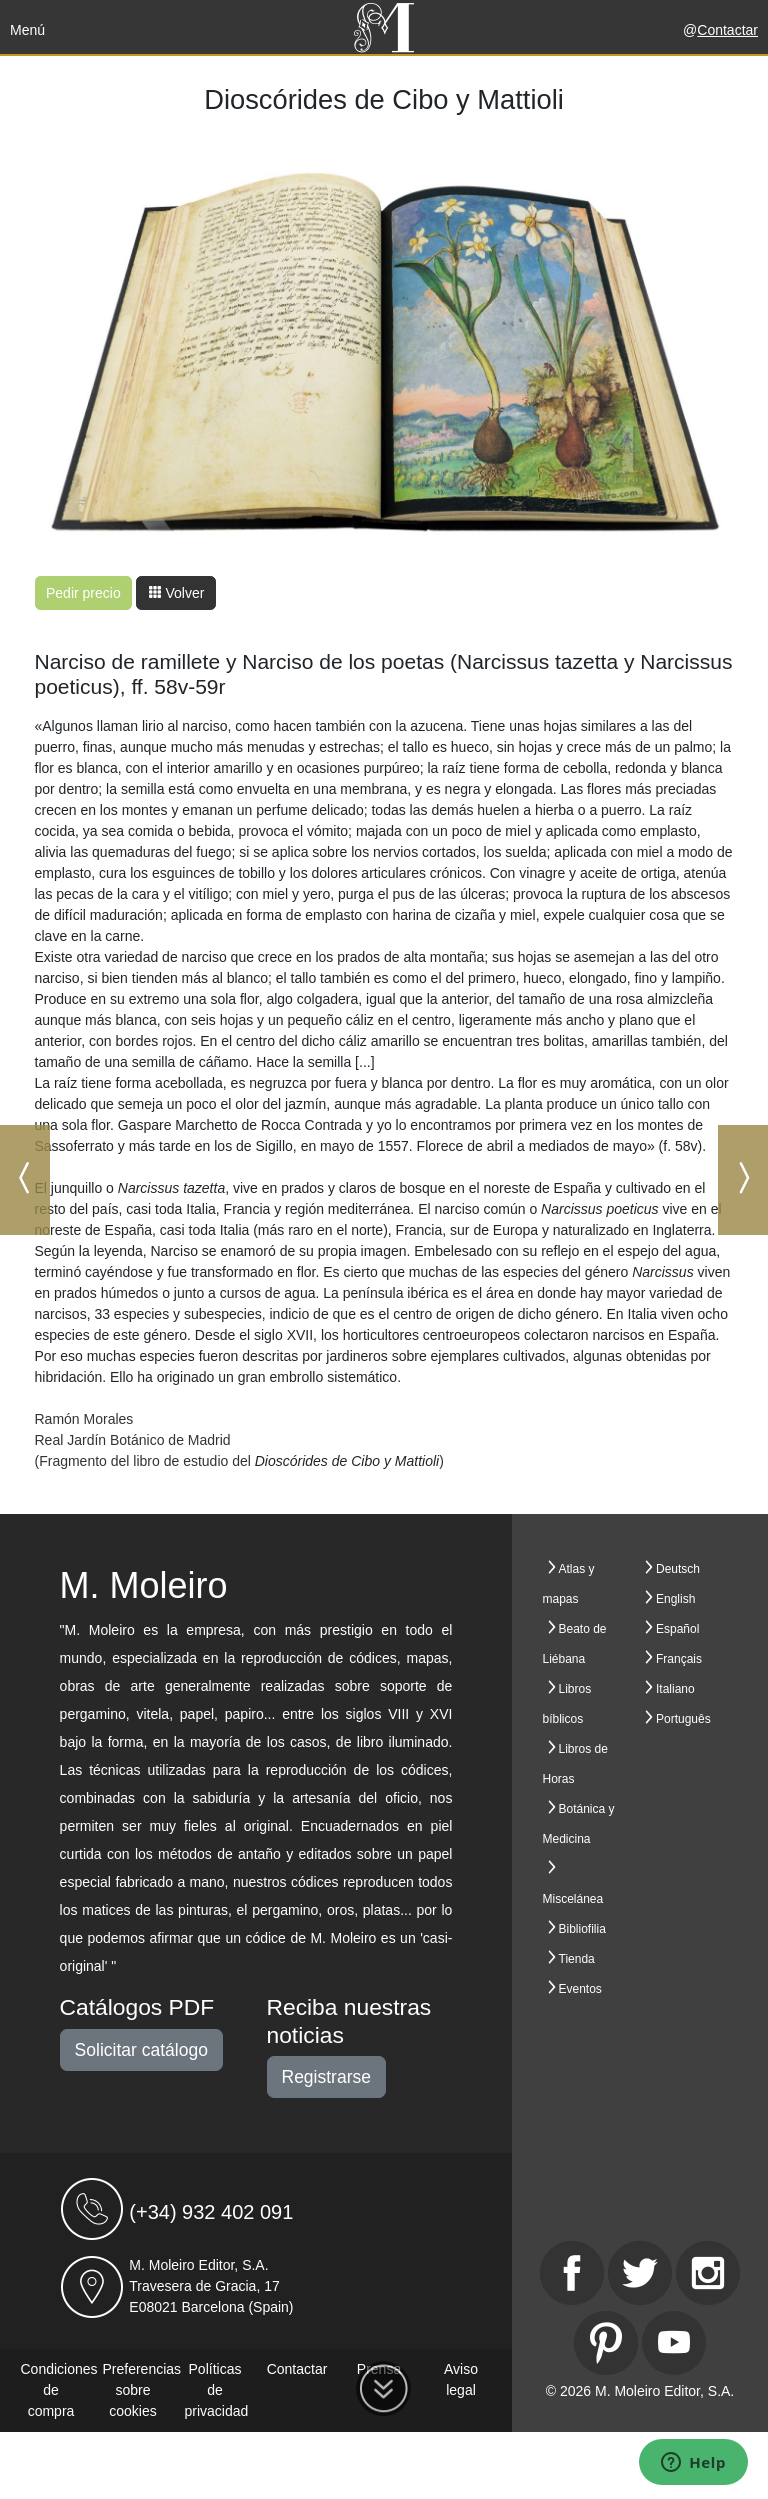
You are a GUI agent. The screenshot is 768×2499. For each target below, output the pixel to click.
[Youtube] (674, 2343)
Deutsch (678, 1569)
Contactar (727, 30)
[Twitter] (640, 2273)
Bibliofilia (582, 1929)
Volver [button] (176, 593)
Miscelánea (573, 1899)
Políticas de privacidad (217, 2390)
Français (679, 1659)
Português (683, 1719)
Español (677, 1629)
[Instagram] (708, 2273)
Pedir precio (83, 593)
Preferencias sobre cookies (142, 2390)
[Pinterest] (606, 2343)
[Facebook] (572, 2273)
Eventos (580, 1989)
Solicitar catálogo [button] (141, 2050)
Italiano (675, 1689)
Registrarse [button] (326, 2077)
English (675, 1599)
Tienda (577, 1959)
